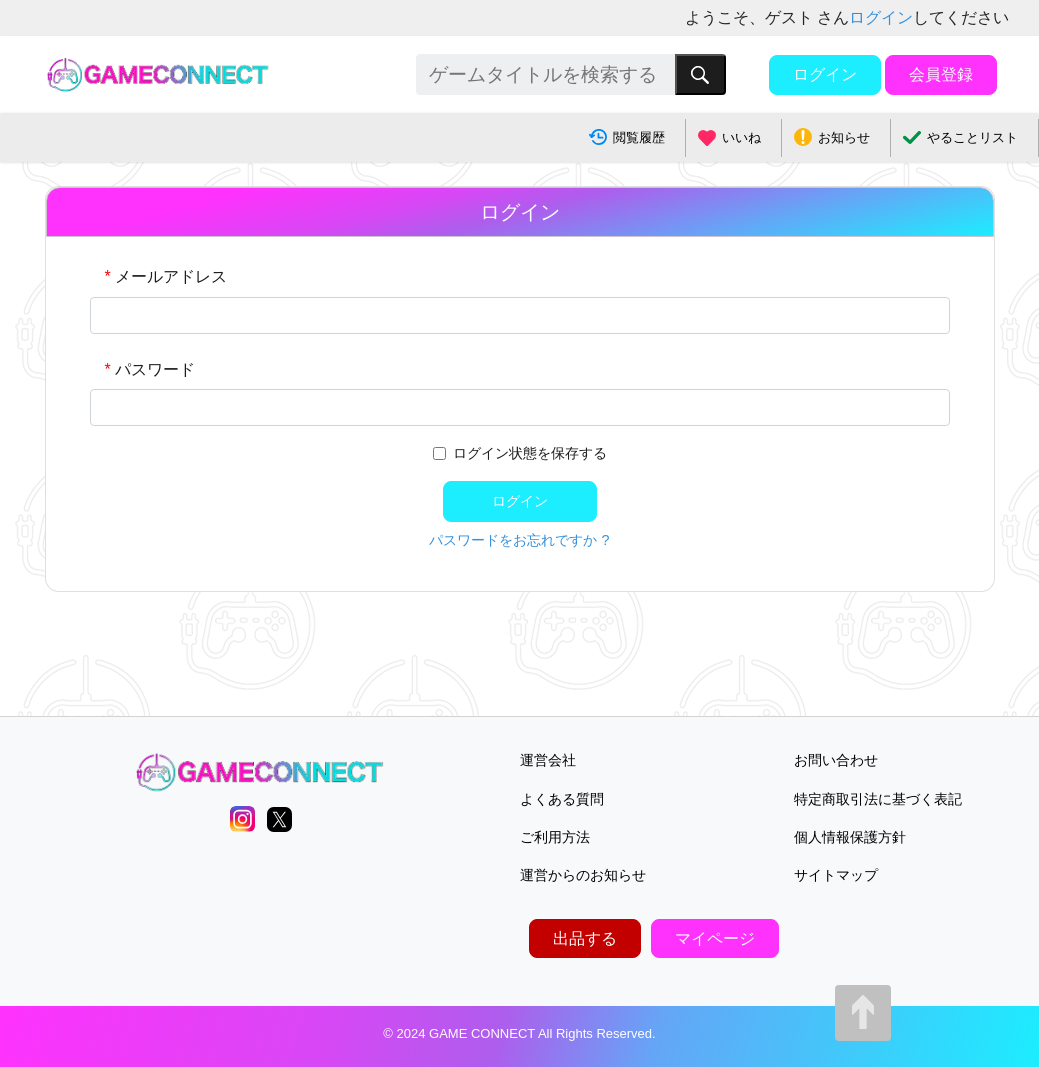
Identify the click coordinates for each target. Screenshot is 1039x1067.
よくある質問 (562, 799)
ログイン (881, 17)
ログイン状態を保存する (530, 453)
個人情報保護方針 (850, 837)
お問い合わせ (836, 760)
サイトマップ (836, 875)
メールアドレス (171, 276)
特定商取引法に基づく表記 (878, 799)
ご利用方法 (555, 837)
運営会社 (548, 760)
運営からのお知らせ (583, 875)
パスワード (155, 369)
